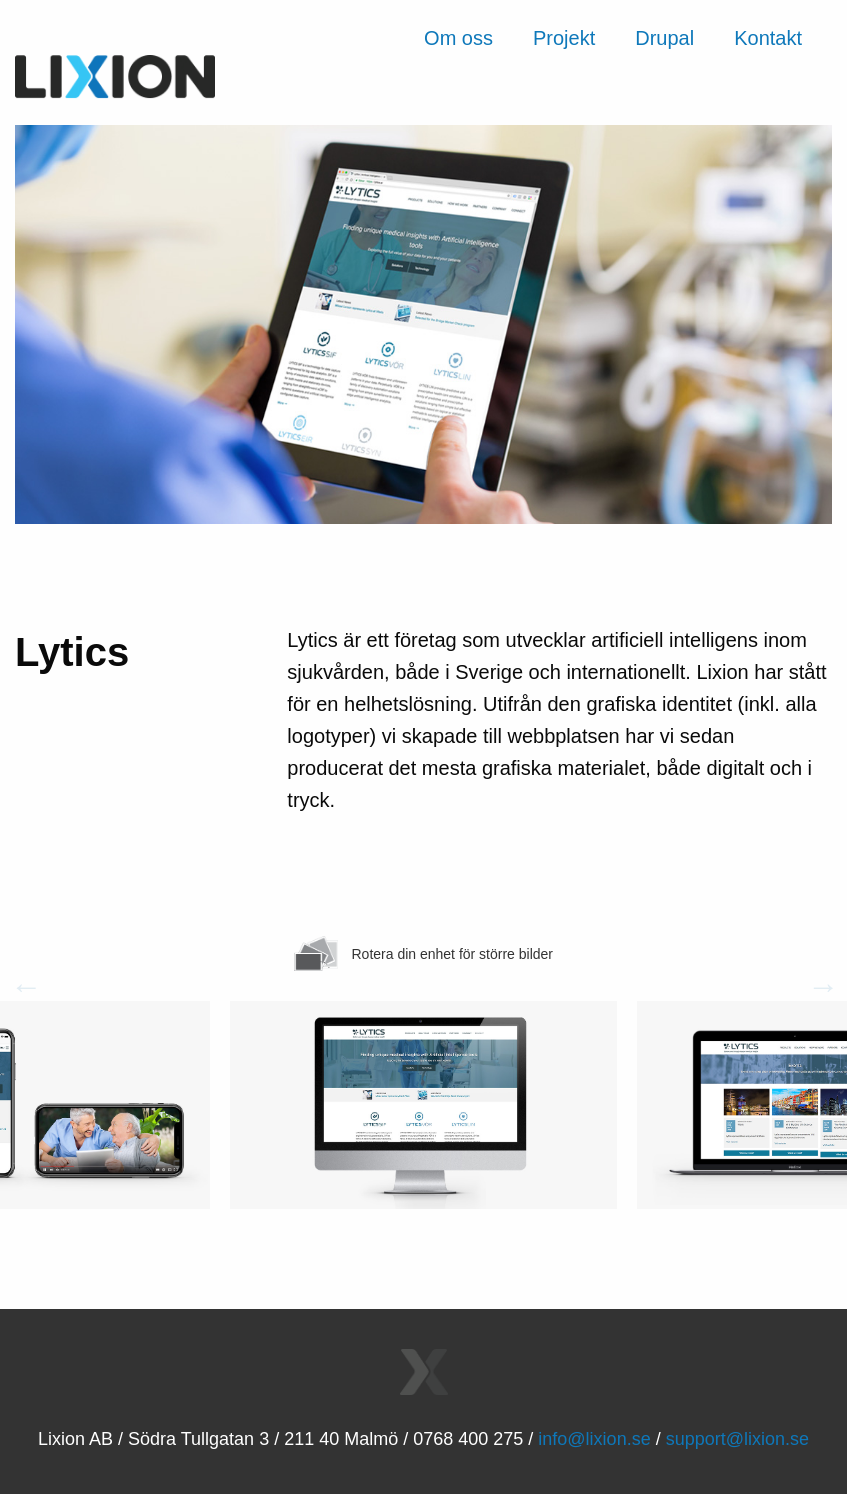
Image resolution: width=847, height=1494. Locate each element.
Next (817, 991)
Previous (20, 991)
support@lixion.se (737, 1439)
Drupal (664, 38)
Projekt (564, 38)
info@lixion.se (594, 1439)
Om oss (458, 38)
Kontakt (768, 38)
